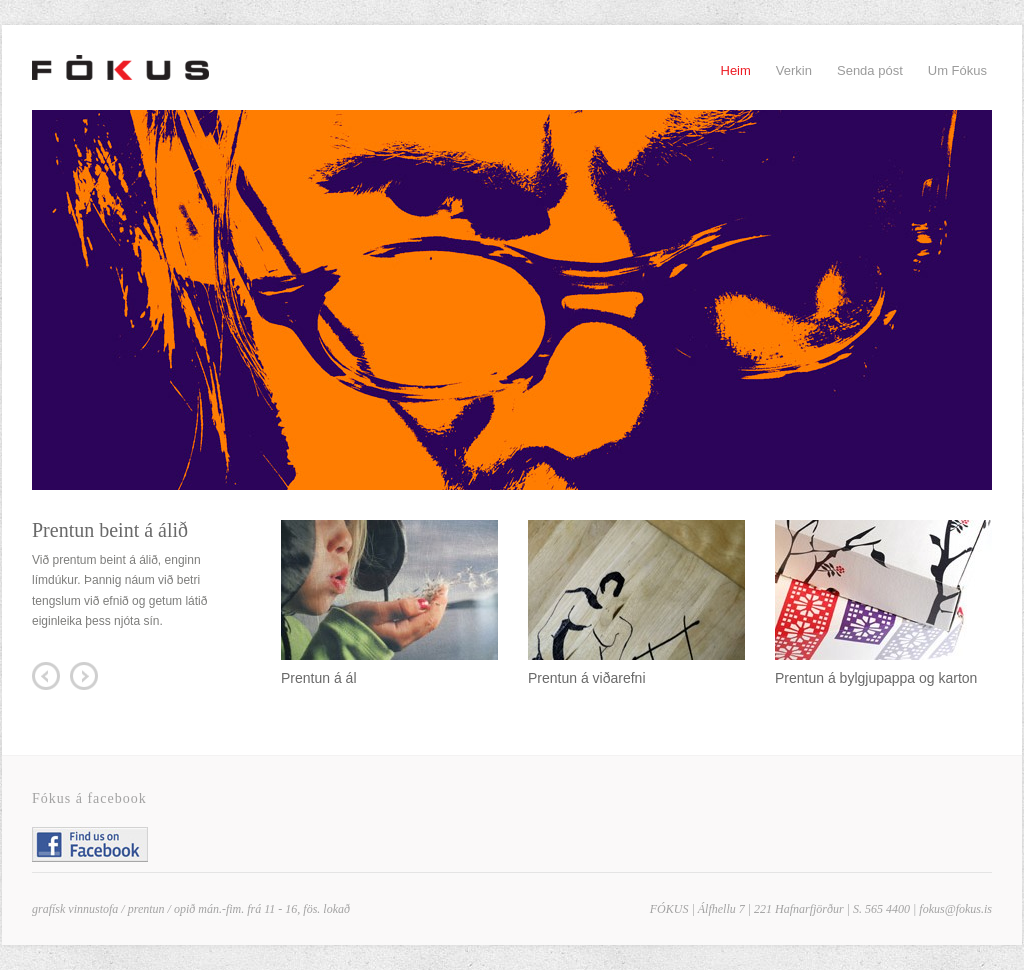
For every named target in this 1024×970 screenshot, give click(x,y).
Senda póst (870, 70)
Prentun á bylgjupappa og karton (876, 678)
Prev (46, 676)
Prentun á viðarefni (587, 678)
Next (84, 676)
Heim (736, 70)
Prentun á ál (319, 678)
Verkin (794, 70)
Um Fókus (957, 70)
